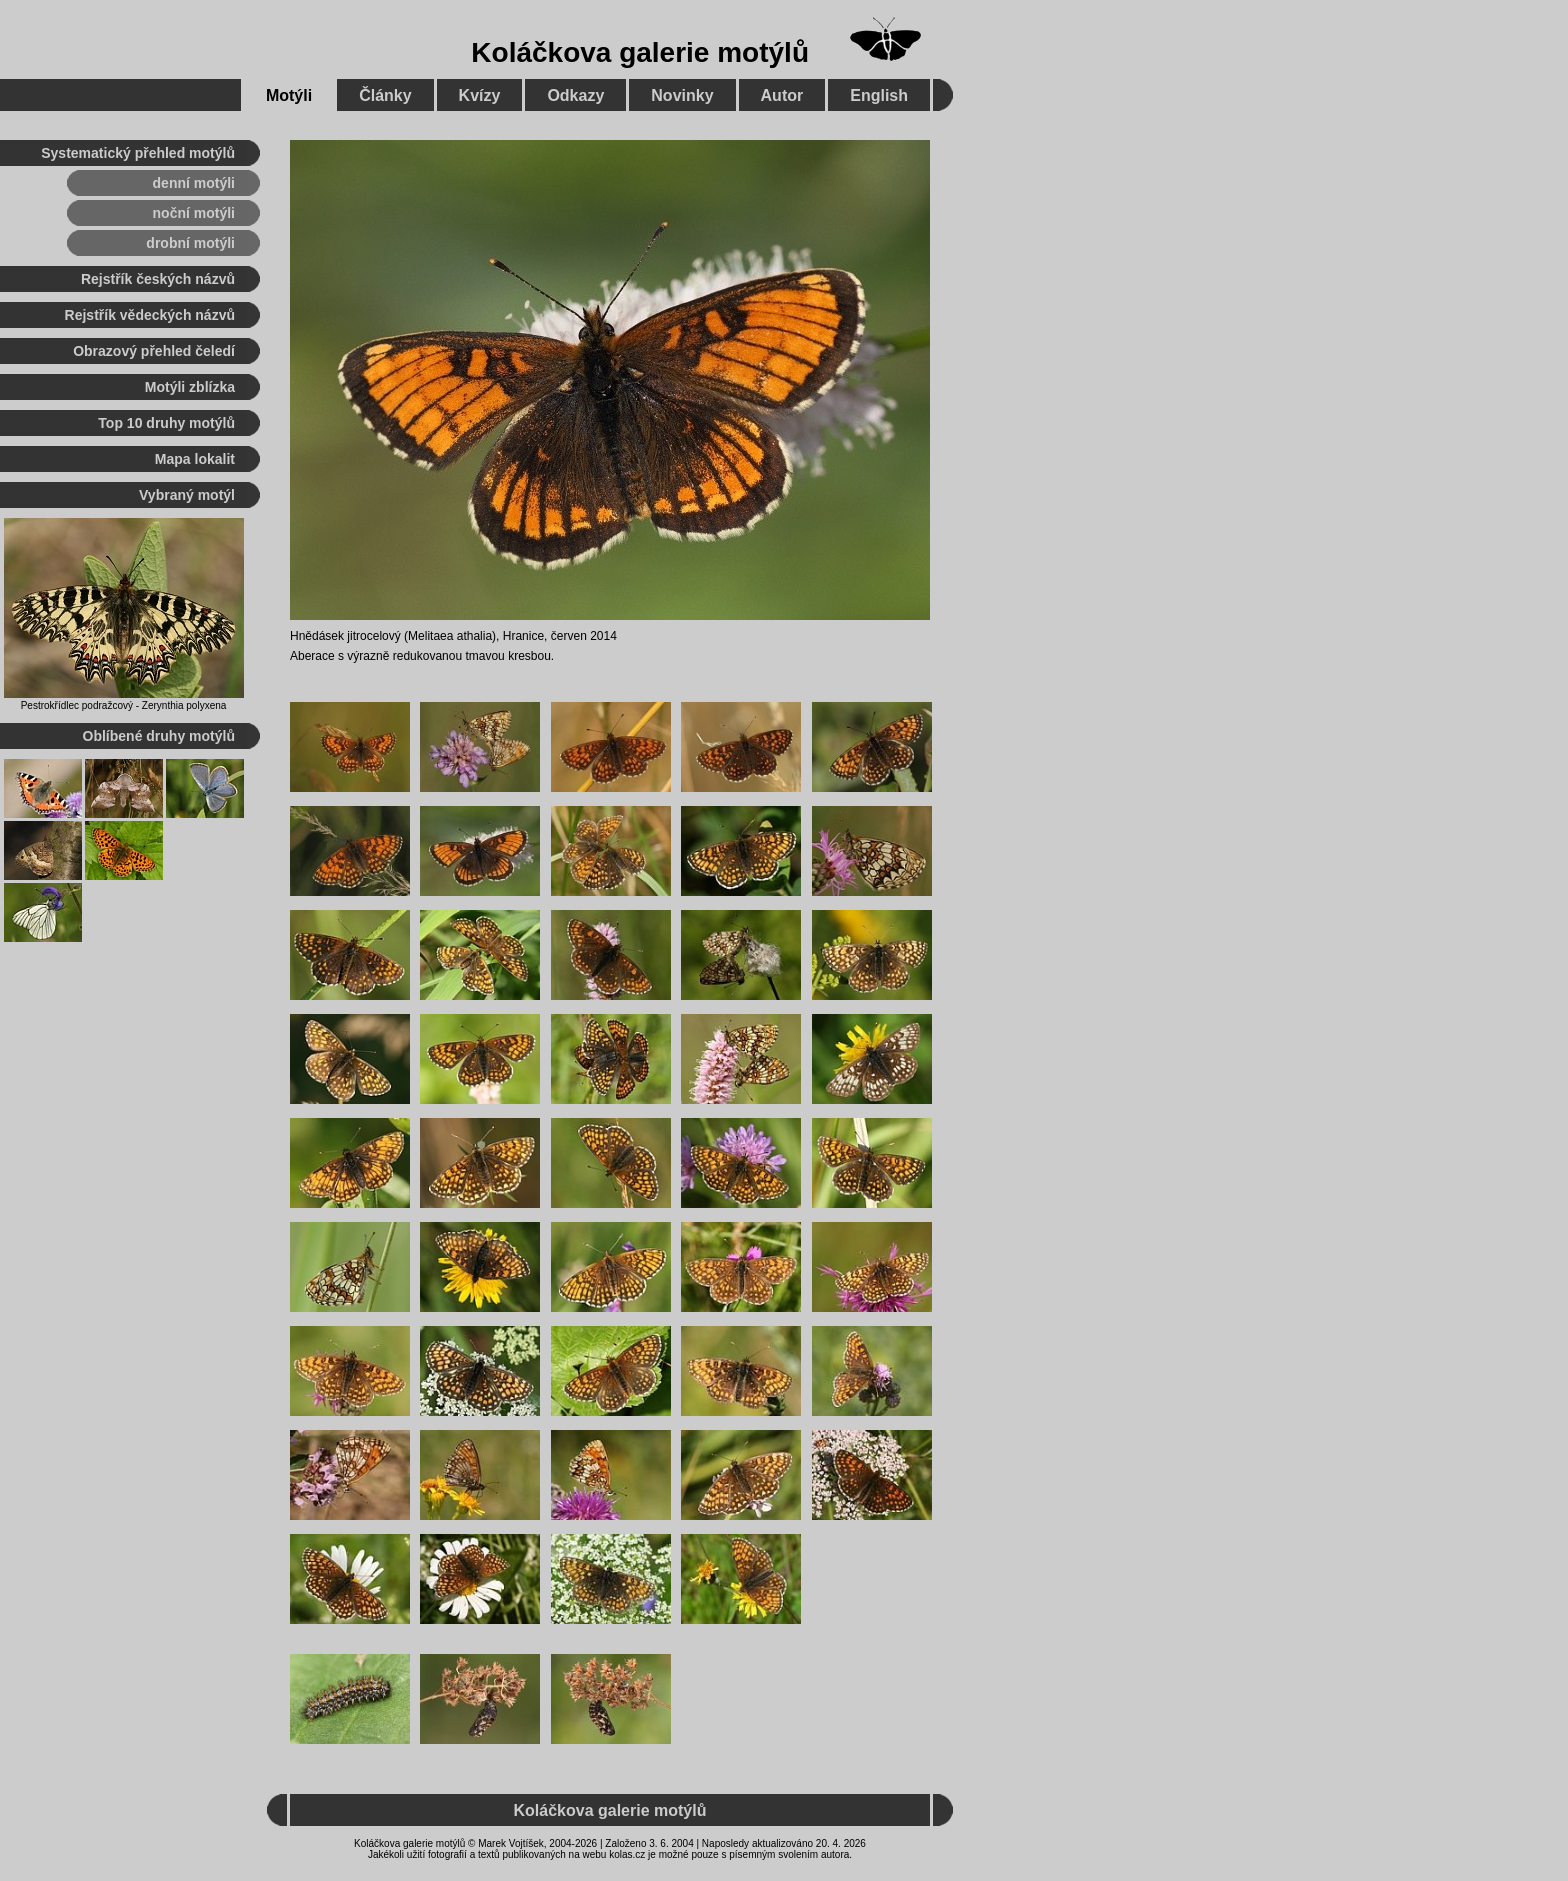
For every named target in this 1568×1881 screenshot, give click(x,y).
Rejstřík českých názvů (158, 279)
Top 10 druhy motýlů (166, 423)
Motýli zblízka (190, 387)
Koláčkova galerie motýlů (640, 52)
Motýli (289, 95)
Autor (782, 95)
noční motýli (194, 213)
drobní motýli (190, 243)
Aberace (312, 656)
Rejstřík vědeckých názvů (150, 315)
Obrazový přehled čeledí (154, 351)
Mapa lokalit (195, 459)
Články (385, 95)
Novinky (682, 95)
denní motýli (194, 183)
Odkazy (575, 95)
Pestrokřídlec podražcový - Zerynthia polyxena (124, 705)
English (879, 95)
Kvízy (480, 95)
